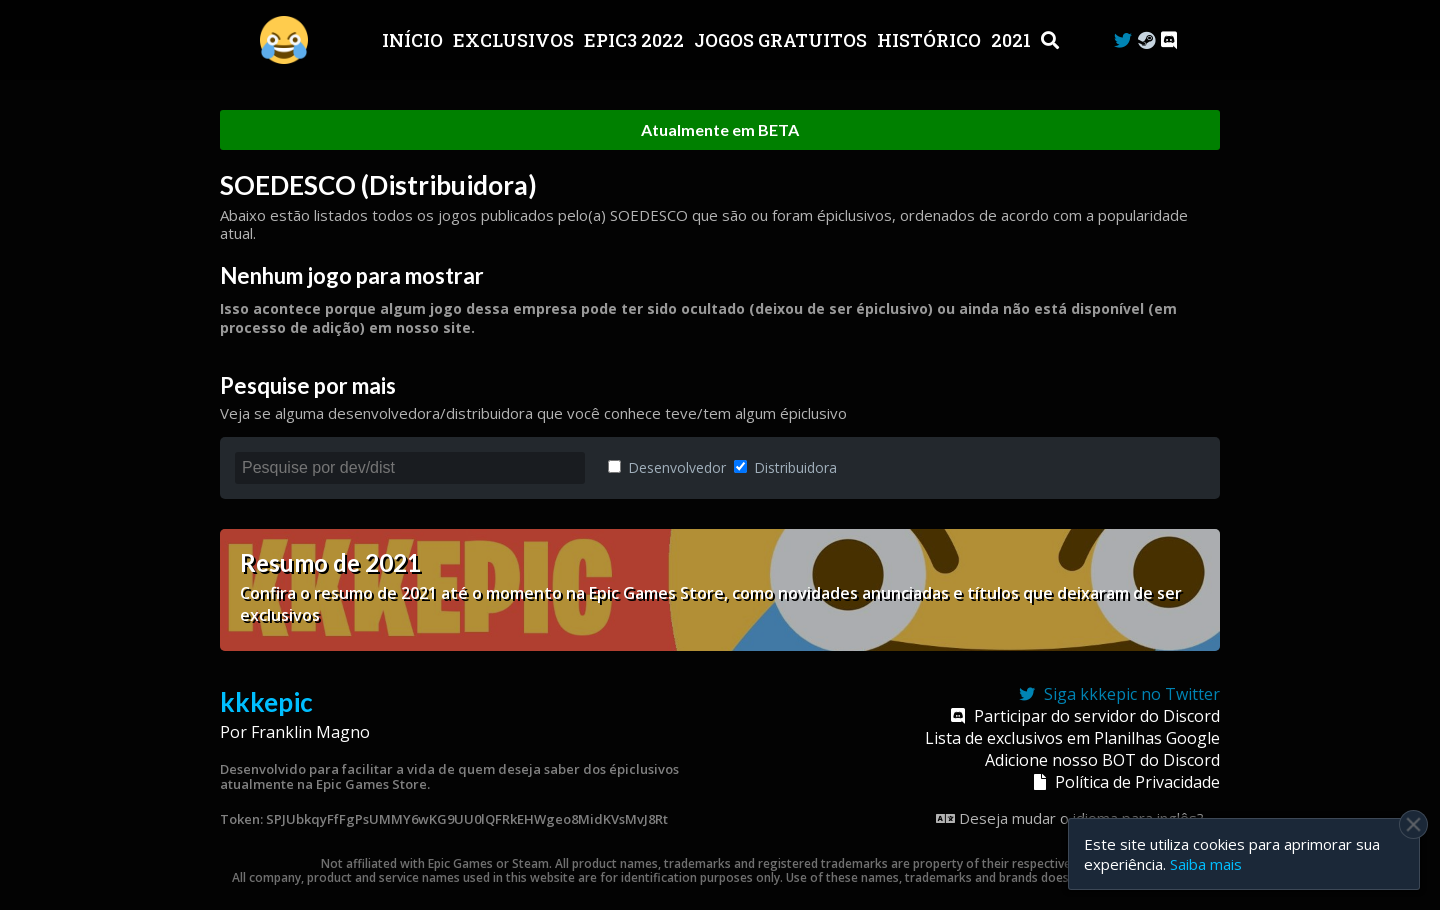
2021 (1013, 40)
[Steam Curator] (1146, 40)
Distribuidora (785, 467)
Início (414, 40)
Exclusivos (515, 40)
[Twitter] (1123, 40)
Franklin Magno (310, 732)
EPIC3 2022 (636, 40)
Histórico (931, 40)
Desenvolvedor (667, 467)
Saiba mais (1206, 864)
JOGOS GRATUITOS (782, 40)
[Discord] (1169, 40)
